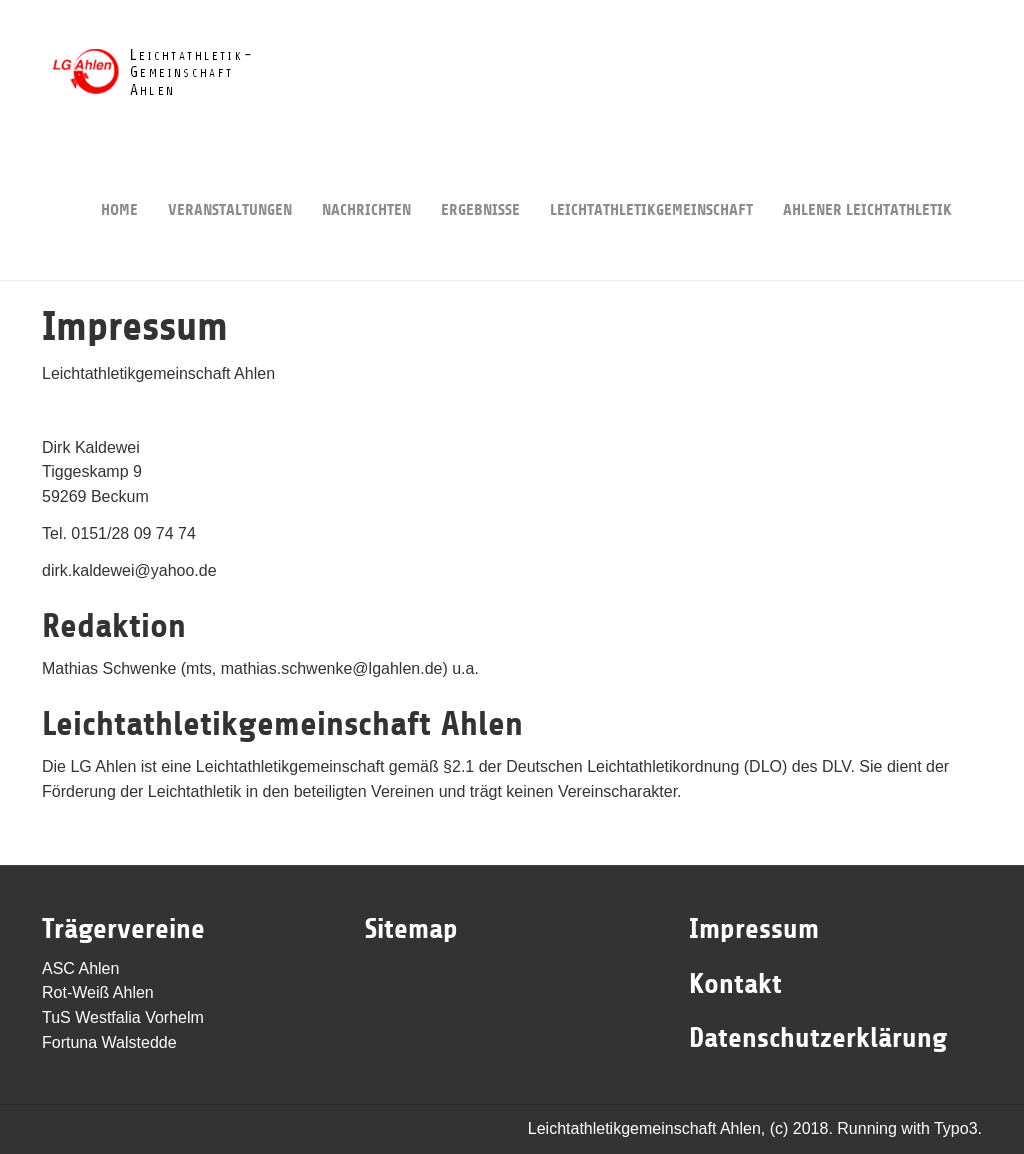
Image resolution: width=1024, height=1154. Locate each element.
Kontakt (735, 984)
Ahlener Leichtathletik (867, 179)
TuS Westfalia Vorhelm (123, 1017)
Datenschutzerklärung (818, 1038)
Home (119, 179)
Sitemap (411, 929)
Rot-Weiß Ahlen (98, 992)
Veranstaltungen (230, 179)
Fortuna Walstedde (109, 1042)
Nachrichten (366, 179)
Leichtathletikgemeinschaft (651, 179)
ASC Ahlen (80, 968)
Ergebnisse (480, 179)
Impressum (754, 929)
